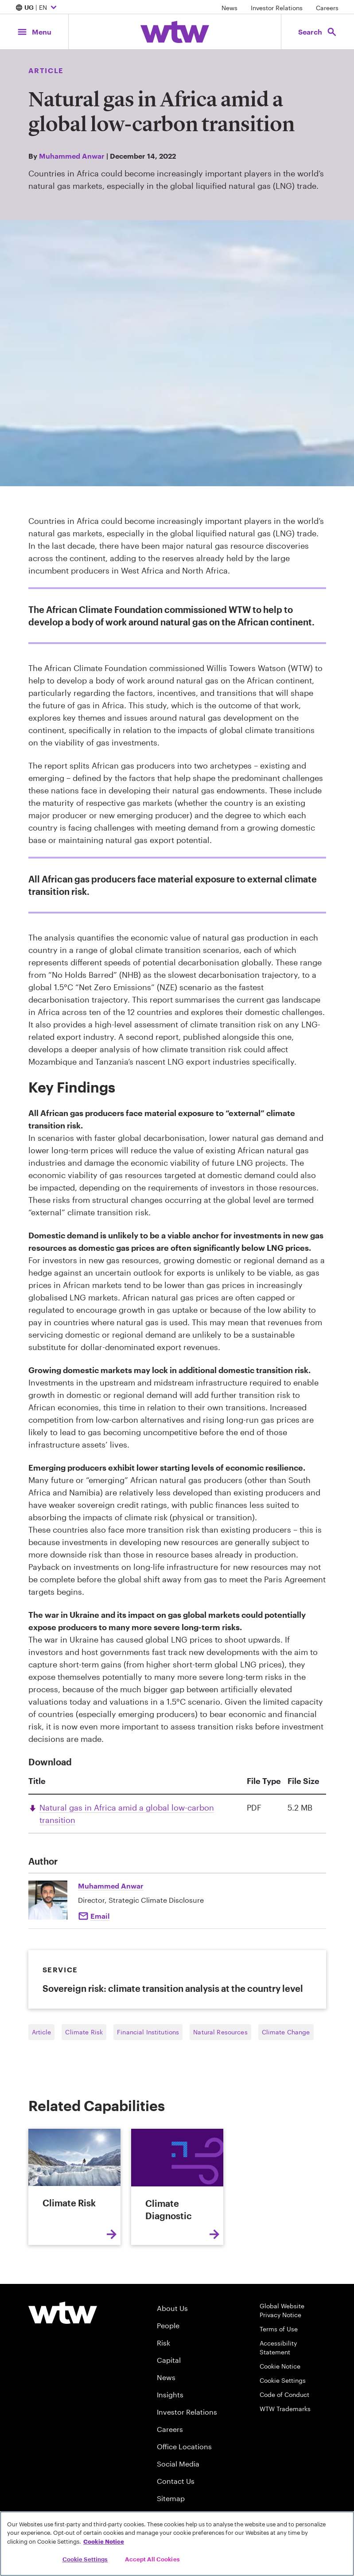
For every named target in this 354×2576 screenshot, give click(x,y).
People (168, 2325)
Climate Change (286, 2032)
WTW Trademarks (285, 2408)
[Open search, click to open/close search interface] (317, 31)
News (229, 8)
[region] (177, 2543)
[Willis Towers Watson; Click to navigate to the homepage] (175, 32)
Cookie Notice (280, 2366)
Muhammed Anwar (72, 156)
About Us (172, 2308)
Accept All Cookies (152, 2559)
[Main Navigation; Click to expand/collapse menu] (34, 31)
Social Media (178, 2463)
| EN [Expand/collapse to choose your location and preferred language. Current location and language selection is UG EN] (37, 8)
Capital (169, 2360)
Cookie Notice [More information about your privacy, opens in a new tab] (103, 2541)
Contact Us (176, 2481)
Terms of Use (279, 2329)
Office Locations (184, 2446)
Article (41, 2032)
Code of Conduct (284, 2394)
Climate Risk (84, 2032)
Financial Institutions (148, 2032)
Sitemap (171, 2498)
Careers (327, 8)
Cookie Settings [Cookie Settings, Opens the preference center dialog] (85, 2559)
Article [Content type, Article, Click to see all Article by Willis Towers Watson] (46, 70)
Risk (163, 2342)
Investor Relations (277, 8)
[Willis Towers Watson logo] (62, 2313)
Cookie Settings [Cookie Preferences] (283, 2380)
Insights (170, 2394)
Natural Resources (220, 2032)
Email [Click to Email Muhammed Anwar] (99, 1916)
